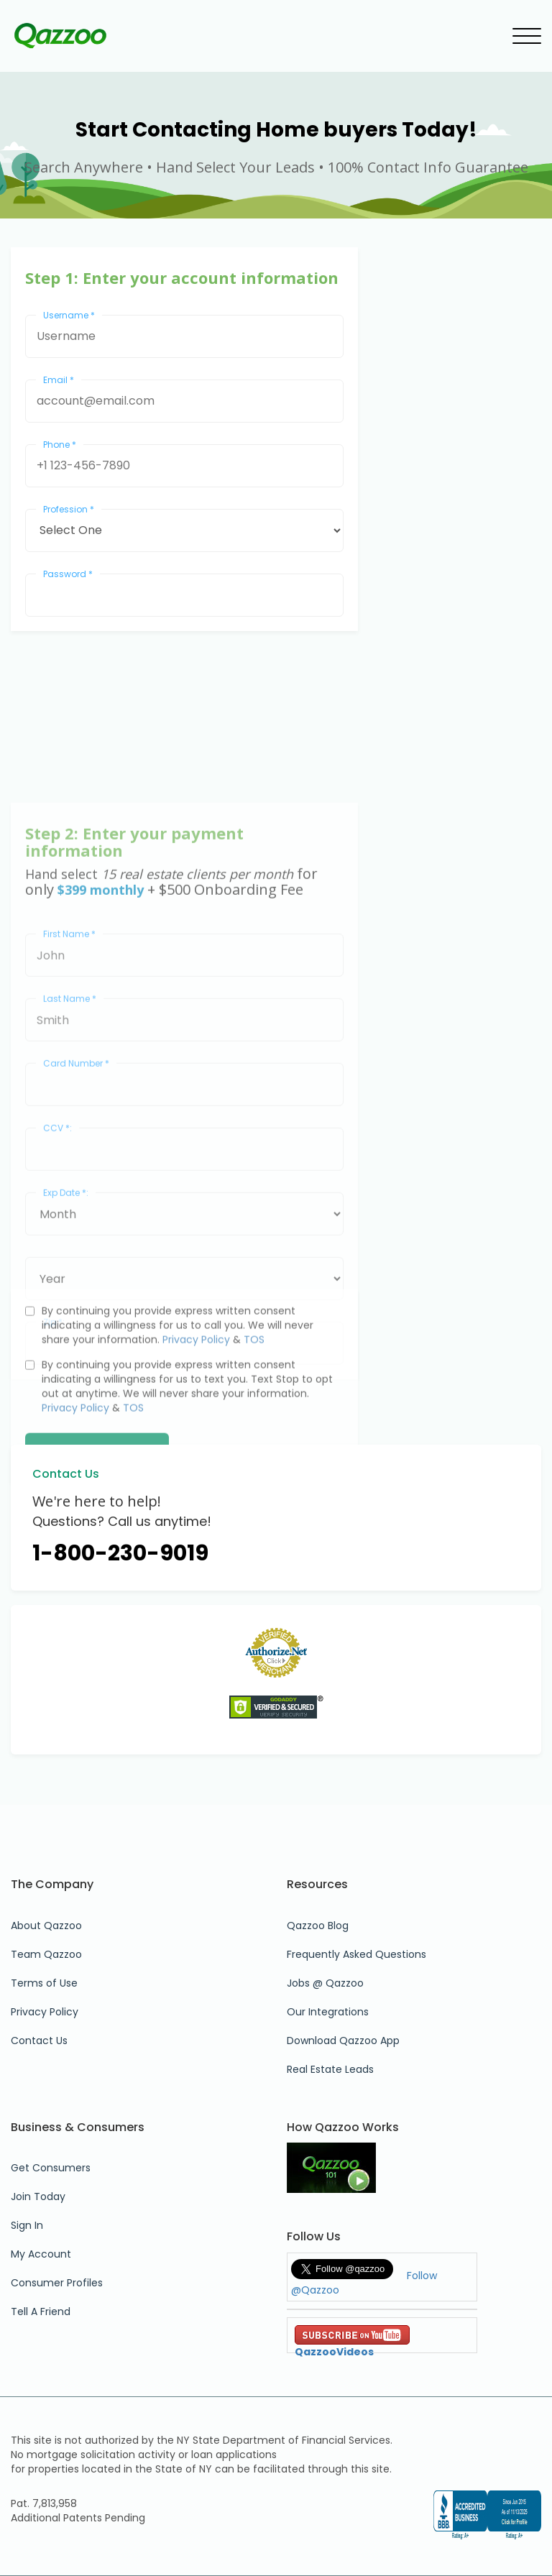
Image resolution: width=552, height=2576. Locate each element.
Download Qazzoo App (343, 2040)
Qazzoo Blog (318, 1925)
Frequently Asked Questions (356, 1954)
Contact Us (39, 2040)
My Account (41, 2254)
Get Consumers (51, 2168)
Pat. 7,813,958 (44, 2503)
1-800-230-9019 (120, 1553)
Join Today (38, 2196)
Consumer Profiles (57, 2283)
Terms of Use (44, 1983)
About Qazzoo (46, 1925)
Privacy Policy (196, 1409)
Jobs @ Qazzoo (325, 1983)
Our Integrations (328, 2012)
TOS (254, 1409)
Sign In (27, 2225)
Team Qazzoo (46, 1954)
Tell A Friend (40, 2311)
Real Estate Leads (330, 2069)
